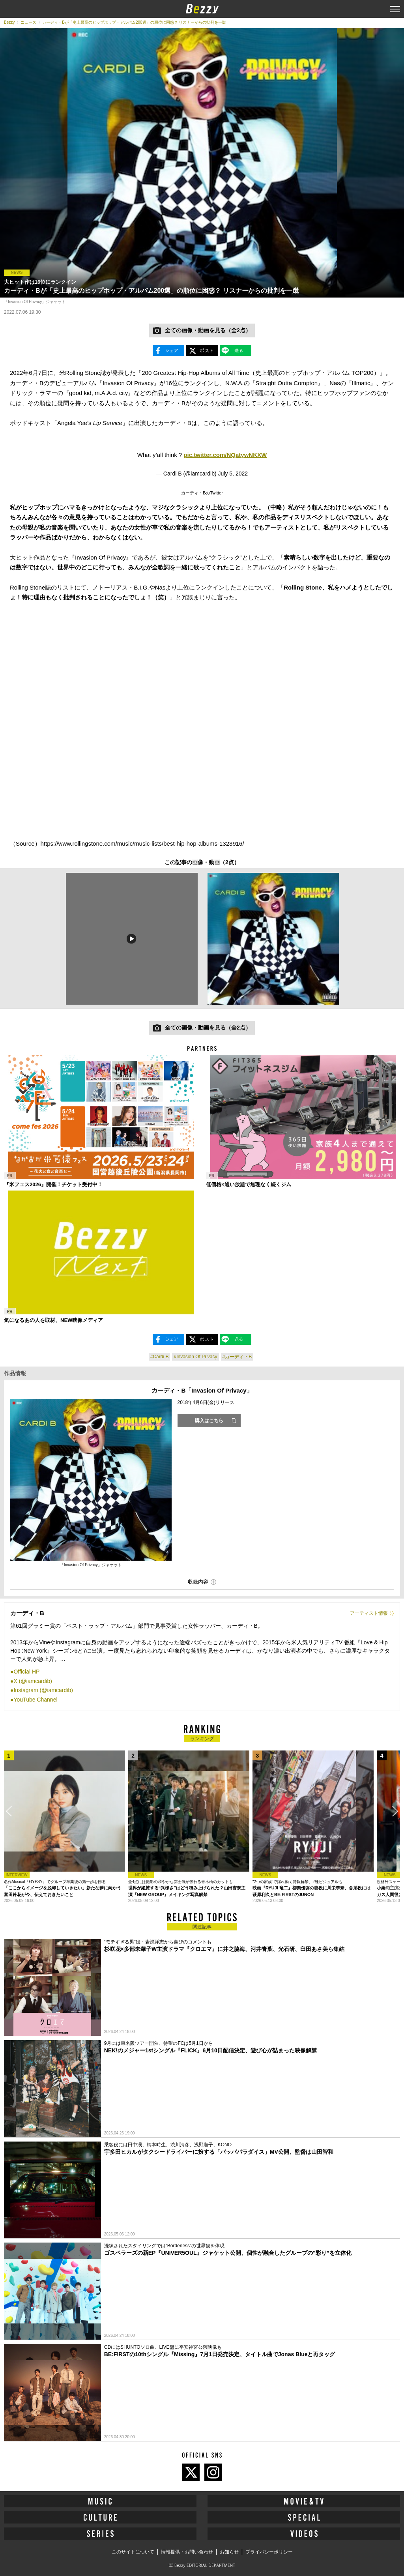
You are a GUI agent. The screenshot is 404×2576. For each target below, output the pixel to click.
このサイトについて (133, 2552)
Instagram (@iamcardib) (43, 1690)
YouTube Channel (35, 1699)
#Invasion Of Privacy (195, 1356)
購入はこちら (209, 1420)
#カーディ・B (237, 1356)
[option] (131, 939)
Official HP (26, 1671)
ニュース (28, 22)
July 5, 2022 (233, 473)
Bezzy (9, 22)
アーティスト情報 (369, 1613)
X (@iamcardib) (32, 1681)
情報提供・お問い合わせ (187, 2552)
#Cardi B (159, 1356)
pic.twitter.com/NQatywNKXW (225, 454)
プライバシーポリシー (269, 2552)
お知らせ (229, 2552)
